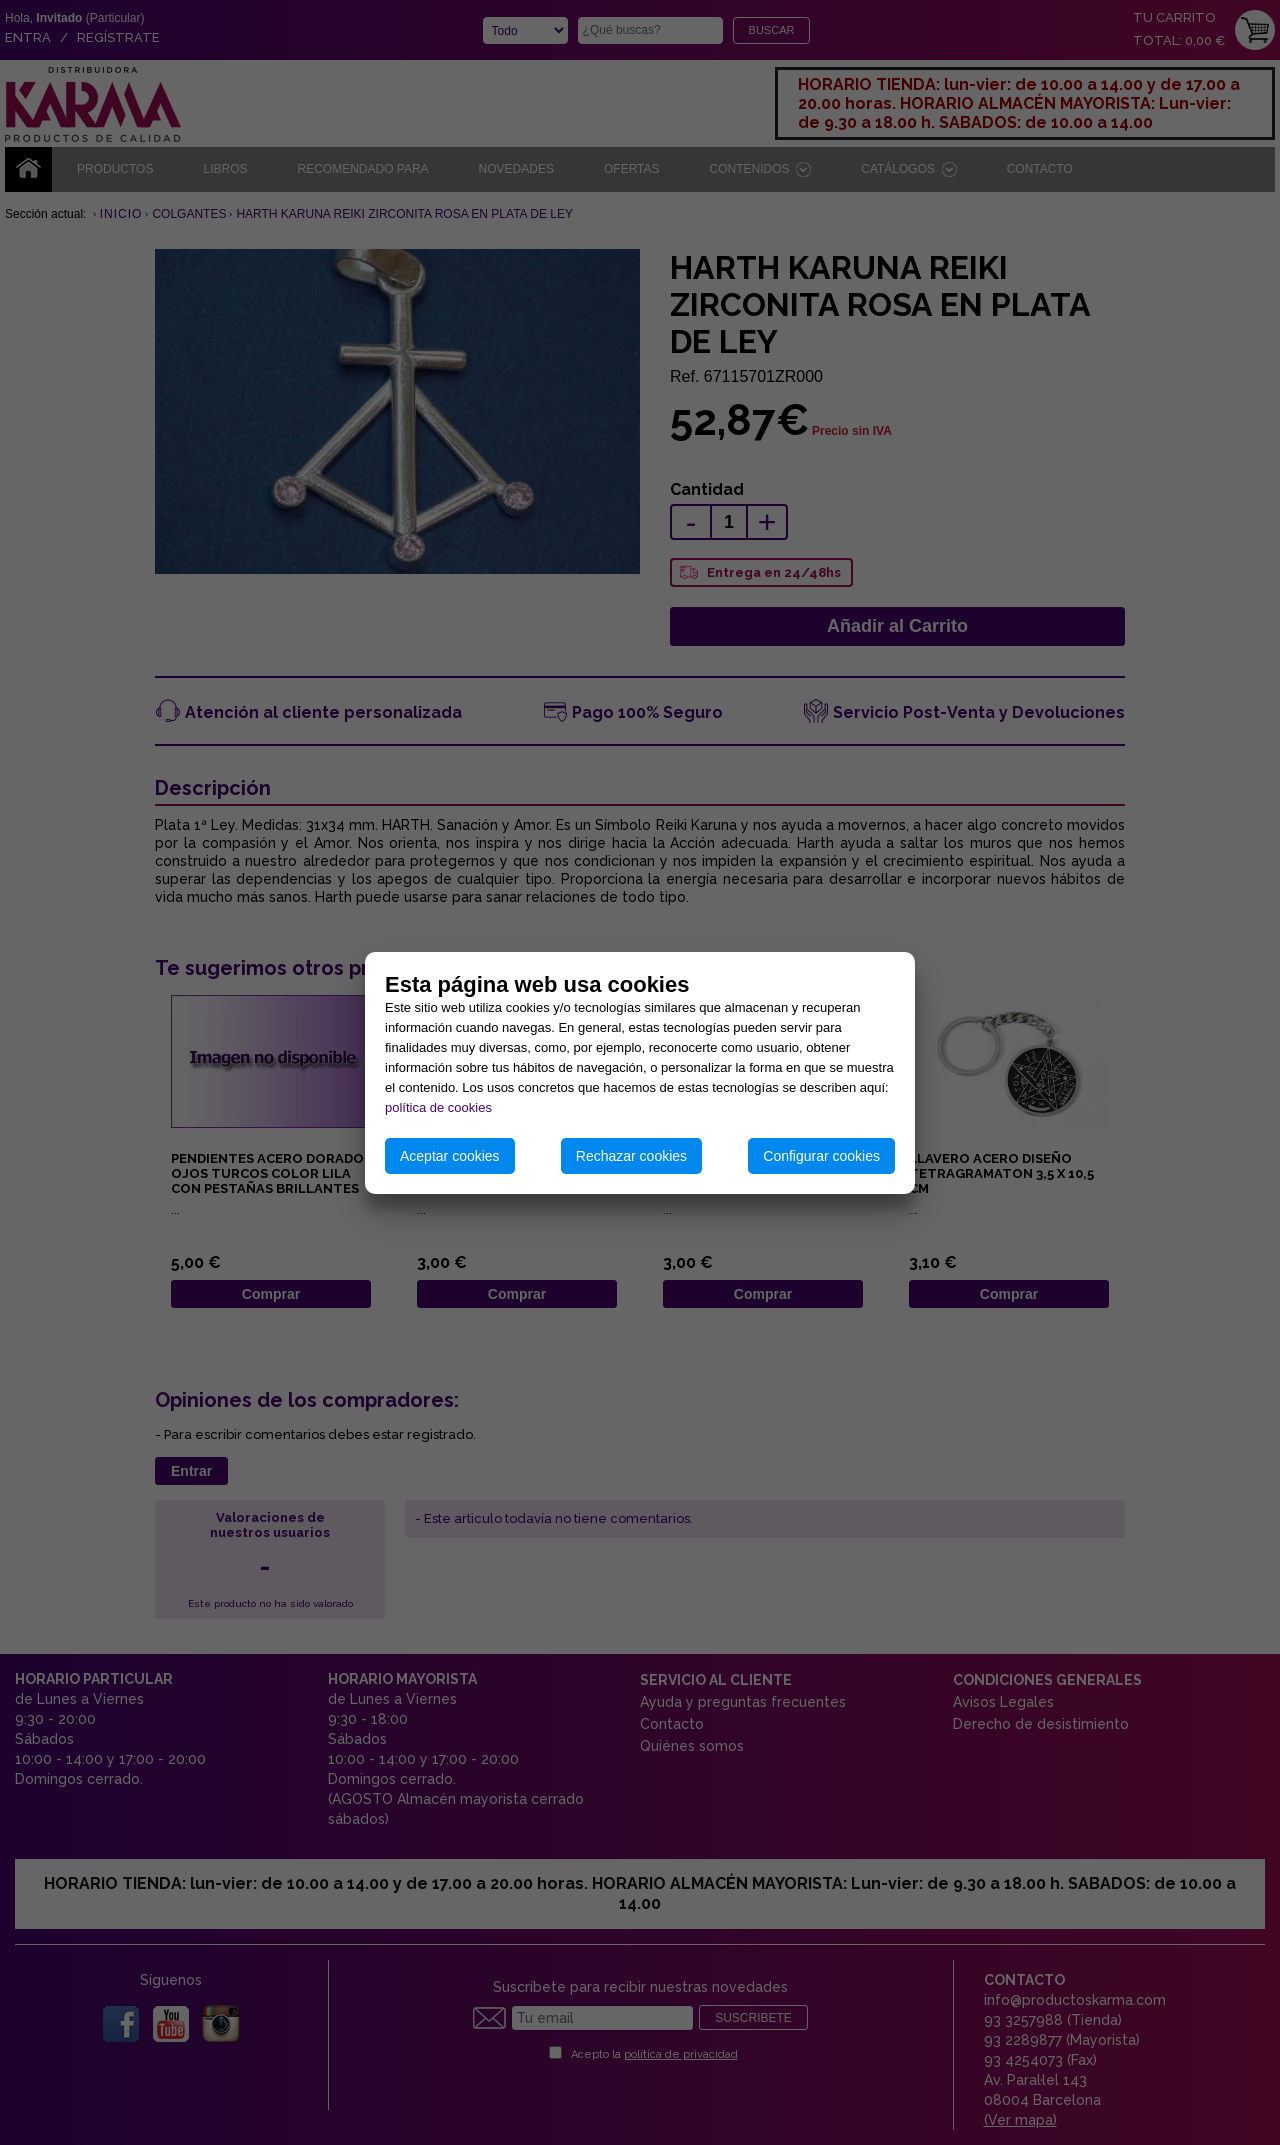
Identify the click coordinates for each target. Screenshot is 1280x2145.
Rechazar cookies (631, 1156)
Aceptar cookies (450, 1156)
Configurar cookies (821, 1156)
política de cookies (438, 1107)
